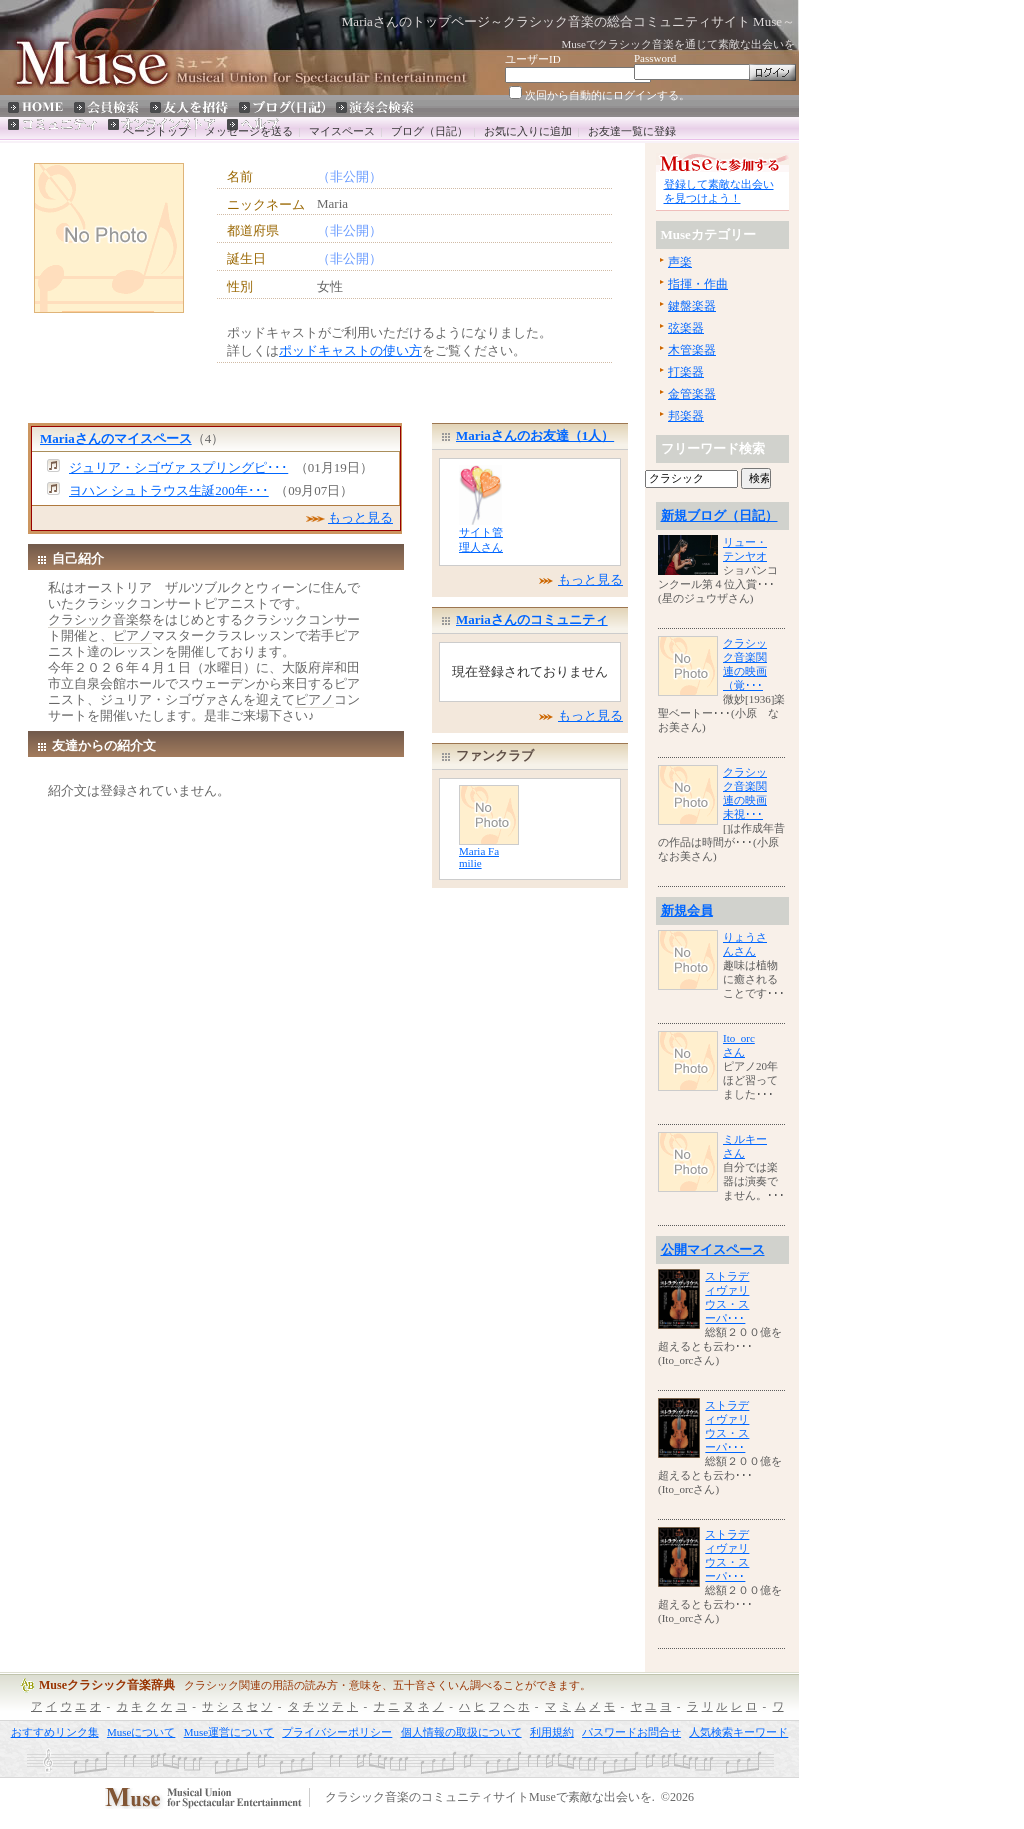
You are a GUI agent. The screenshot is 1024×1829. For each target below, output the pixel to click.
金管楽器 (692, 394)
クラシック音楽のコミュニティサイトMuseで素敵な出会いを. (490, 1798)
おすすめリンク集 (55, 1732)
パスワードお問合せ (631, 1732)
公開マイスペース (713, 1249)
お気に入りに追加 (528, 131)
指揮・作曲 (698, 284)
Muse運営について (229, 1732)
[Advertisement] (126, 363)
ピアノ (132, 635)
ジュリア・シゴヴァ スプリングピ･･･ (178, 467)
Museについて (141, 1732)
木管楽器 (692, 350)
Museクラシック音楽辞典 (107, 1685)
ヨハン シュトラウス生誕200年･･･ (169, 490)
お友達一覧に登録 (632, 131)
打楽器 (686, 372)
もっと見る (360, 517)
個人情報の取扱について (461, 1732)
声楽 (680, 262)
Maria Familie (479, 857)
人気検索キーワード (738, 1732)
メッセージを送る (249, 131)
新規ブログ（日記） (719, 515)
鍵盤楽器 (692, 306)
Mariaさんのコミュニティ (532, 619)
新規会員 (687, 910)
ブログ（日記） (429, 131)
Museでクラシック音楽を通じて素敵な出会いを (678, 44)
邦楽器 (686, 416)
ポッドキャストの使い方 (350, 350)
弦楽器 (686, 328)
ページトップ (156, 131)
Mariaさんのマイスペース (116, 438)
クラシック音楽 (93, 619)
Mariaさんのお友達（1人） (535, 435)
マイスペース (342, 131)
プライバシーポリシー (337, 1732)
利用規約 (552, 1732)
